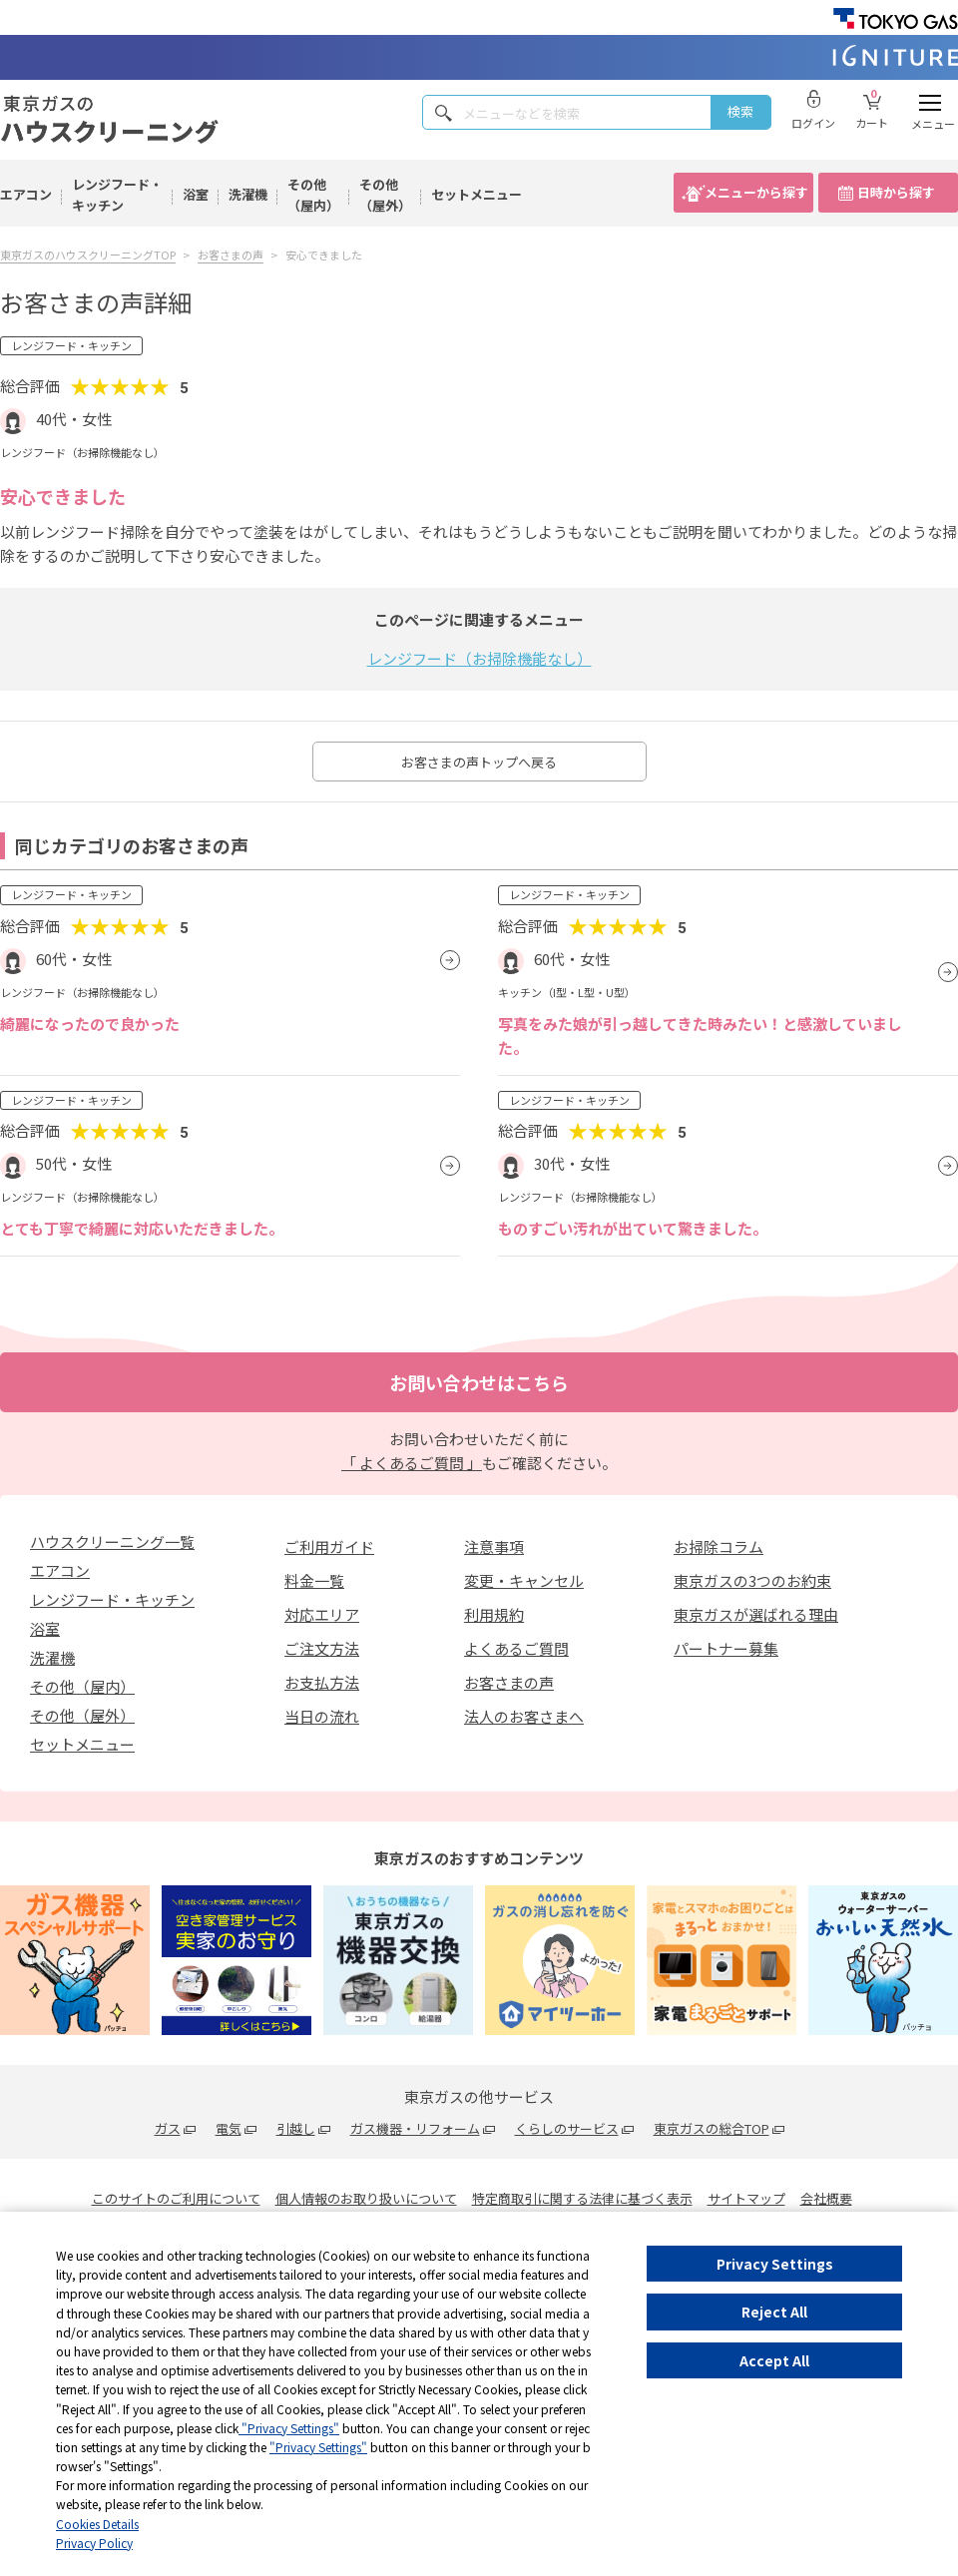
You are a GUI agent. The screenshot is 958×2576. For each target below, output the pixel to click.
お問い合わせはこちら (479, 1382)
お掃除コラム (718, 1546)
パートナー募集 (726, 1648)
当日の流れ (321, 1716)
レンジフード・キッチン (117, 195)
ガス (168, 2128)
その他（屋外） (385, 195)
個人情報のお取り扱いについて (366, 2198)
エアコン (26, 194)
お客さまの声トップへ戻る (479, 762)
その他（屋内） (313, 195)
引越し (295, 2128)
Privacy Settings (775, 2264)
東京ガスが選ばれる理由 (756, 1614)
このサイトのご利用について (176, 2198)
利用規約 (494, 1614)
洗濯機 (248, 194)
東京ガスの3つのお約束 (752, 1580)
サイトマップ (746, 2198)
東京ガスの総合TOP (711, 2128)
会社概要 (826, 2198)
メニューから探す (756, 192)
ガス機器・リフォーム (415, 2128)
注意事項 (494, 1546)
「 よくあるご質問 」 (411, 1462)
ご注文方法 (321, 1648)
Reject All (774, 2311)
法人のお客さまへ (524, 1716)
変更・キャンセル (524, 1580)
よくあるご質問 (516, 1648)
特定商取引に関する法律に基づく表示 (582, 2198)
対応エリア (321, 1614)
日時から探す (896, 192)
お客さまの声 (509, 1682)
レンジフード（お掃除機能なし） (479, 658)
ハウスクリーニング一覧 (112, 1541)
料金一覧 (314, 1580)
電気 (228, 2128)
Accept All (774, 2360)
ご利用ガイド (329, 1546)
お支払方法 (321, 1682)
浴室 (196, 194)
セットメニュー (476, 194)
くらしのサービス (567, 2128)
